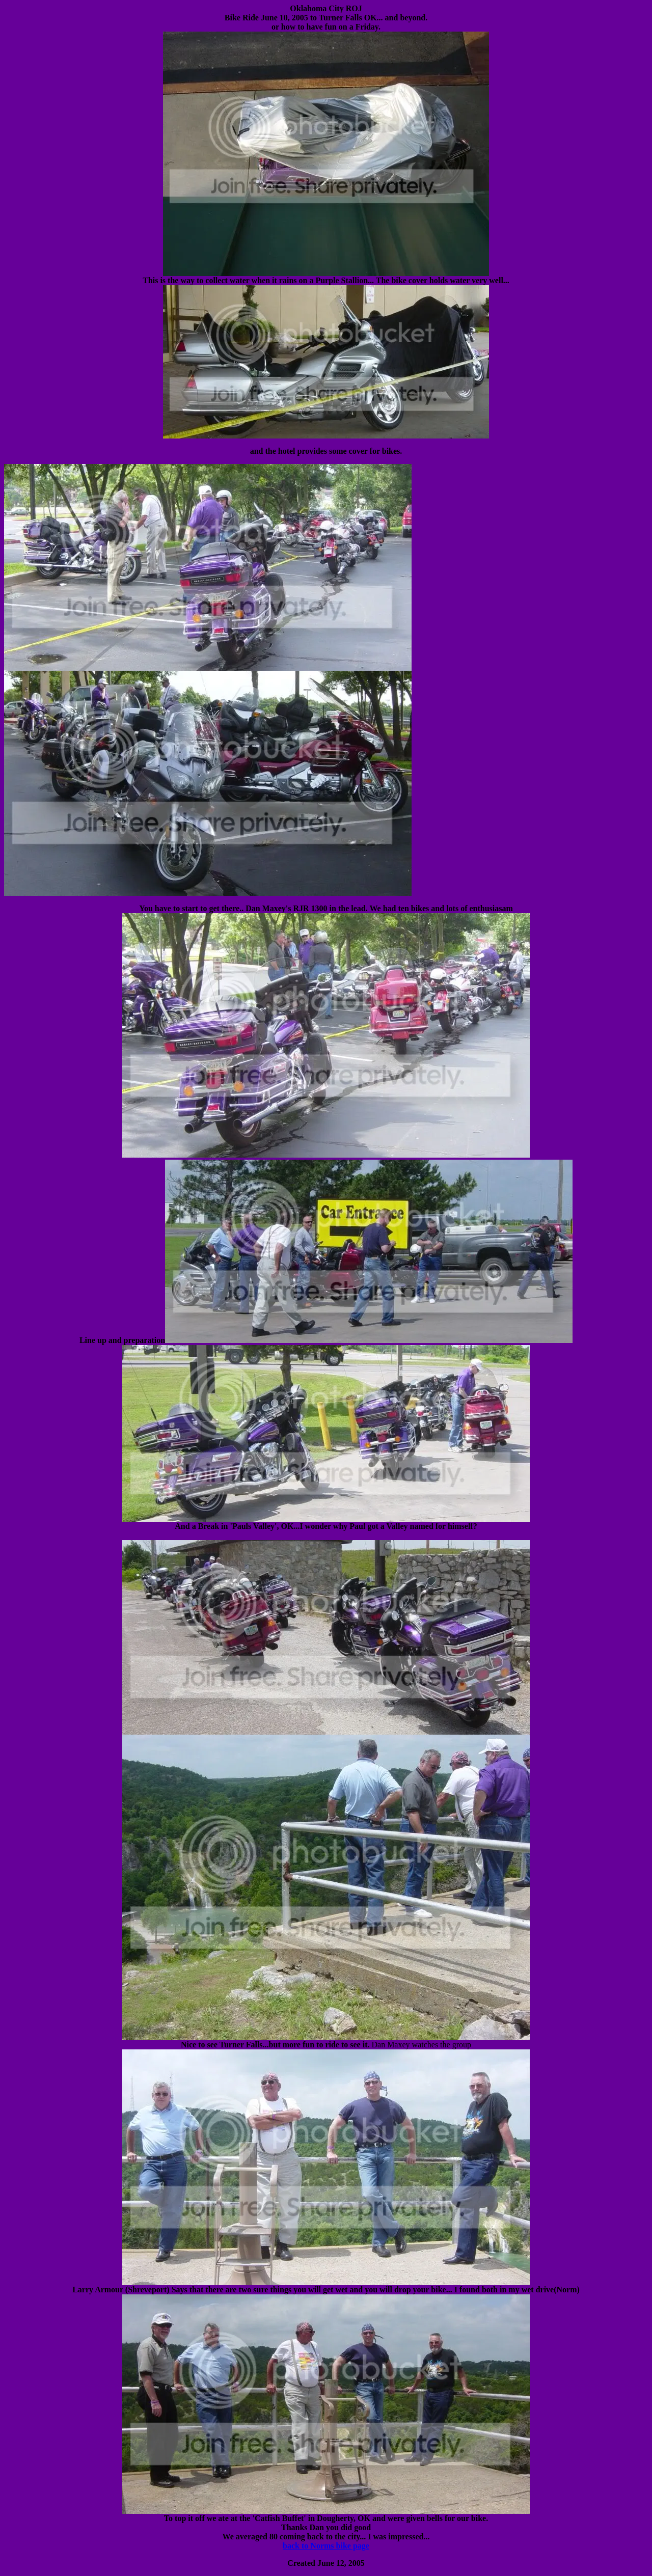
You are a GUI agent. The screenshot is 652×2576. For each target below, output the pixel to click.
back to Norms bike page (326, 2545)
